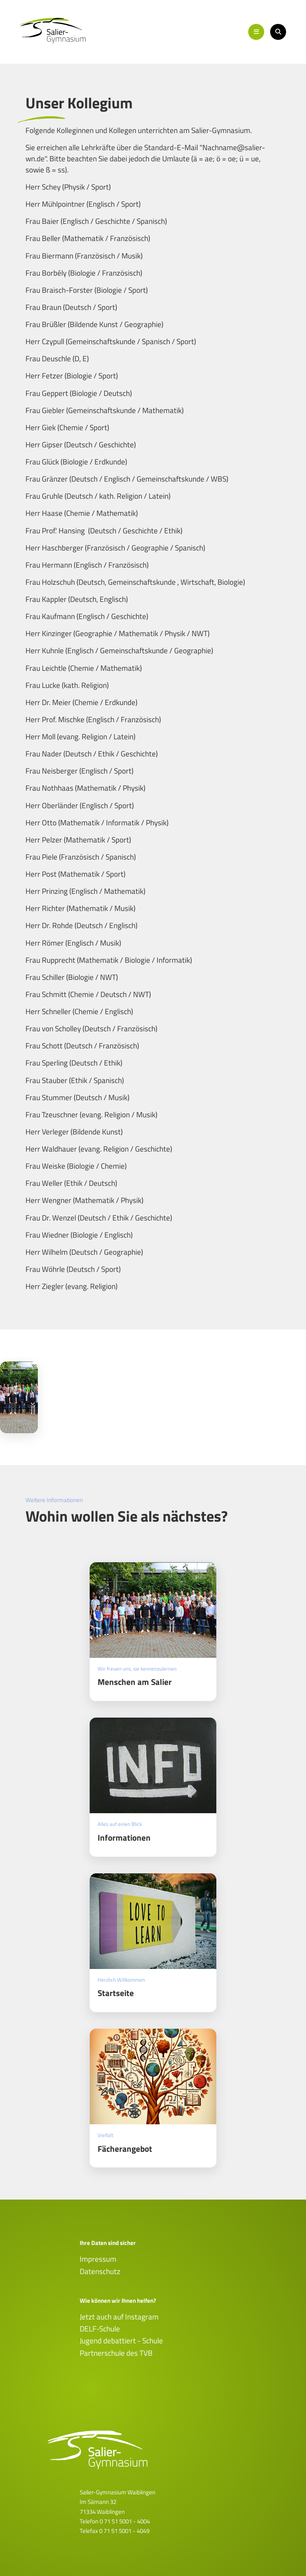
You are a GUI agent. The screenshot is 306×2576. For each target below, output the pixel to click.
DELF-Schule (100, 2328)
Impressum (98, 2259)
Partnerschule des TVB (116, 2353)
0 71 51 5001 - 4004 (125, 2521)
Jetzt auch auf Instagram (119, 2316)
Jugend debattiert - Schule (121, 2340)
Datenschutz (100, 2271)
